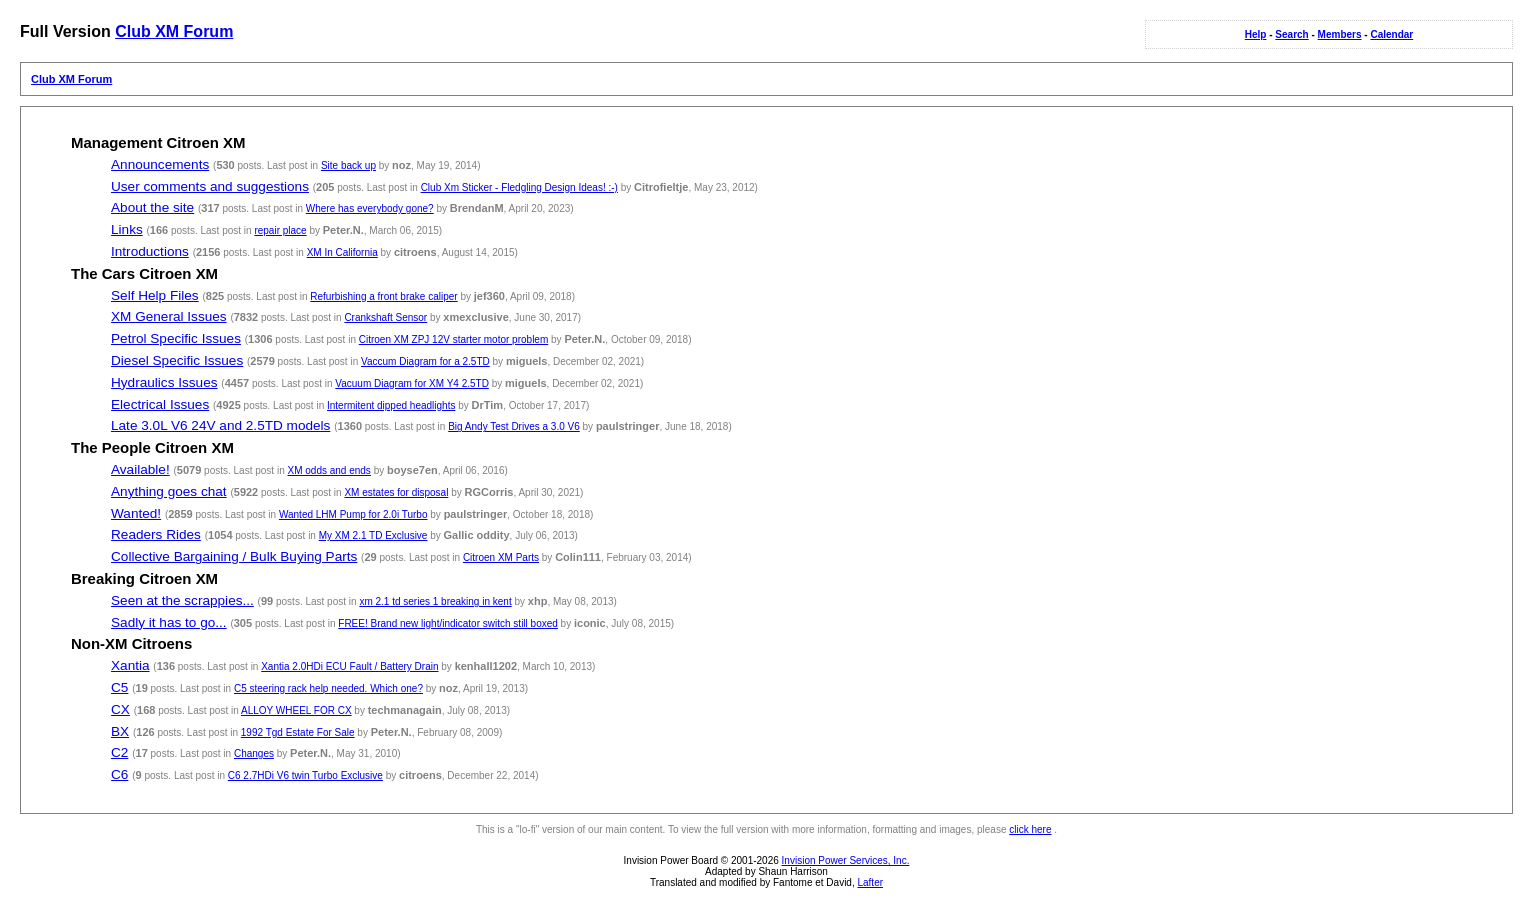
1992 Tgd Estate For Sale (298, 732)
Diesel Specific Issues (177, 360)
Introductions (150, 251)
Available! (140, 469)
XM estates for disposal (396, 492)
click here (1030, 829)
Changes (254, 753)
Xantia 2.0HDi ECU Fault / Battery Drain (349, 666)
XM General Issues (169, 316)
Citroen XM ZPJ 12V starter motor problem (454, 339)
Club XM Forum (174, 31)
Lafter (870, 882)
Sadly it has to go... (169, 622)
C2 (119, 752)
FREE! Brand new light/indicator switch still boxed (448, 623)
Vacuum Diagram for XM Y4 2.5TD (412, 383)
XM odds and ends (328, 470)
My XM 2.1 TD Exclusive (373, 535)
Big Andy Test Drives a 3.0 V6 (514, 426)
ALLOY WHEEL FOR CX (296, 710)
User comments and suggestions (210, 186)
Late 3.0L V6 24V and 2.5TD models (220, 425)
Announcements (160, 164)
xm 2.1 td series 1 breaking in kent (435, 601)
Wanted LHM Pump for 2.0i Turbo (353, 514)
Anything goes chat (169, 491)
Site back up (348, 165)
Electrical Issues (160, 404)
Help (1256, 34)
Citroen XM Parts (501, 557)
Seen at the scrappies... (182, 600)
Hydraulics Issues (164, 382)
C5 (119, 687)
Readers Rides (156, 534)
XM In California (342, 252)
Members (1340, 34)
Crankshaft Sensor (385, 317)
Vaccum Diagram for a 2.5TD (425, 361)
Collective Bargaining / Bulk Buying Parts (234, 556)
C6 (119, 774)
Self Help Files (155, 295)
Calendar (1391, 34)
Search (1291, 34)
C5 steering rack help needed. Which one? (328, 688)
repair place (280, 230)
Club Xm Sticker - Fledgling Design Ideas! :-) (519, 187)
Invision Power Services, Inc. (846, 860)
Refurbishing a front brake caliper (383, 296)
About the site (152, 207)
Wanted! (136, 513)
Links (127, 229)
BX (120, 731)
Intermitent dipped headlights (391, 405)
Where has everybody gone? (370, 208)
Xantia (130, 665)
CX (120, 709)
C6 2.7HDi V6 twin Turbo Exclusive (305, 775)
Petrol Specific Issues (176, 338)
